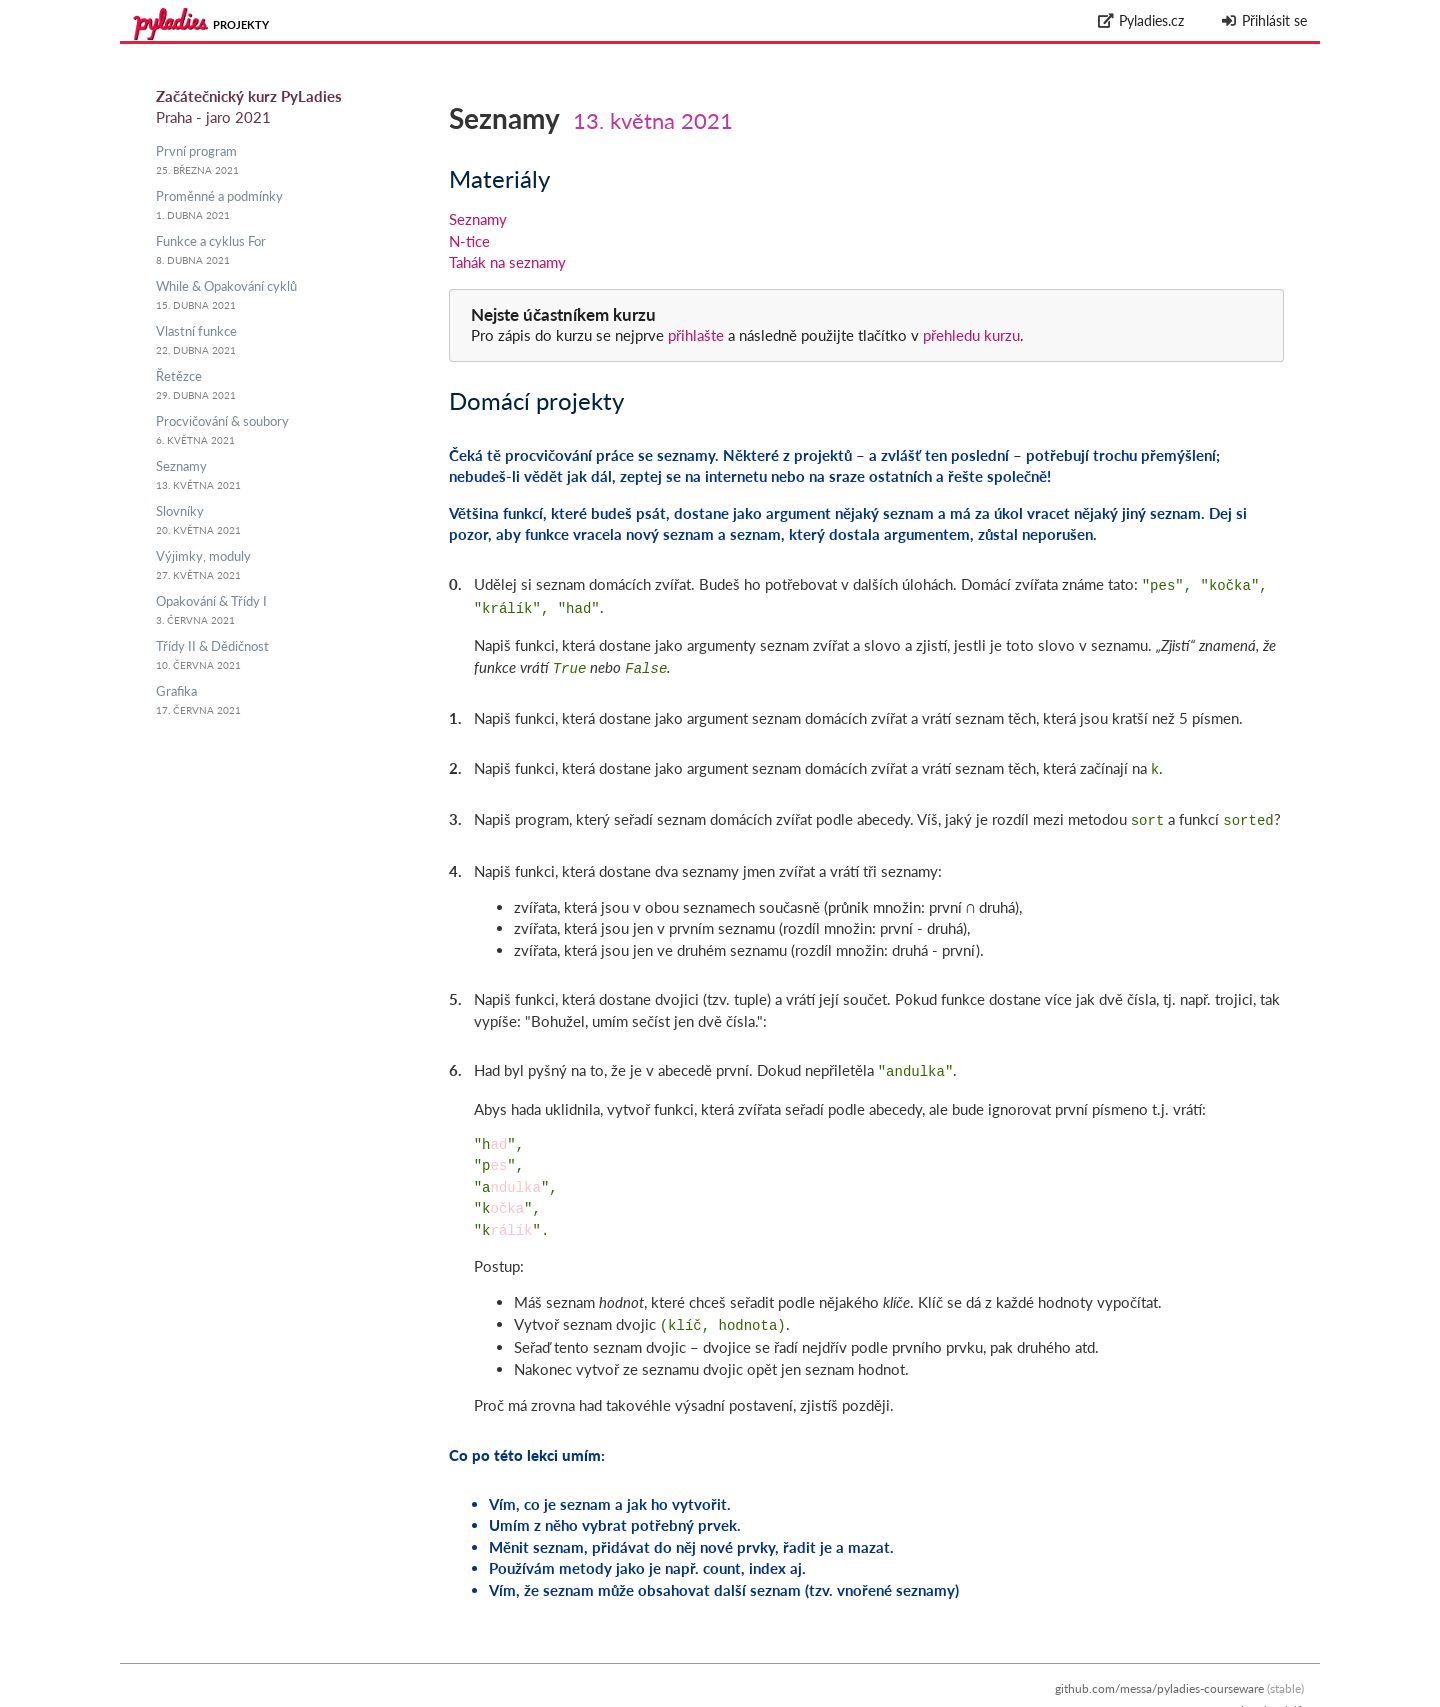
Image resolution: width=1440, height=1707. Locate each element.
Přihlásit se (1263, 20)
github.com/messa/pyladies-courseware (1159, 1674)
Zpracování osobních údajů (1232, 1696)
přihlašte (696, 335)
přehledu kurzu (969, 335)
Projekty (241, 24)
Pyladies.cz (1141, 20)
